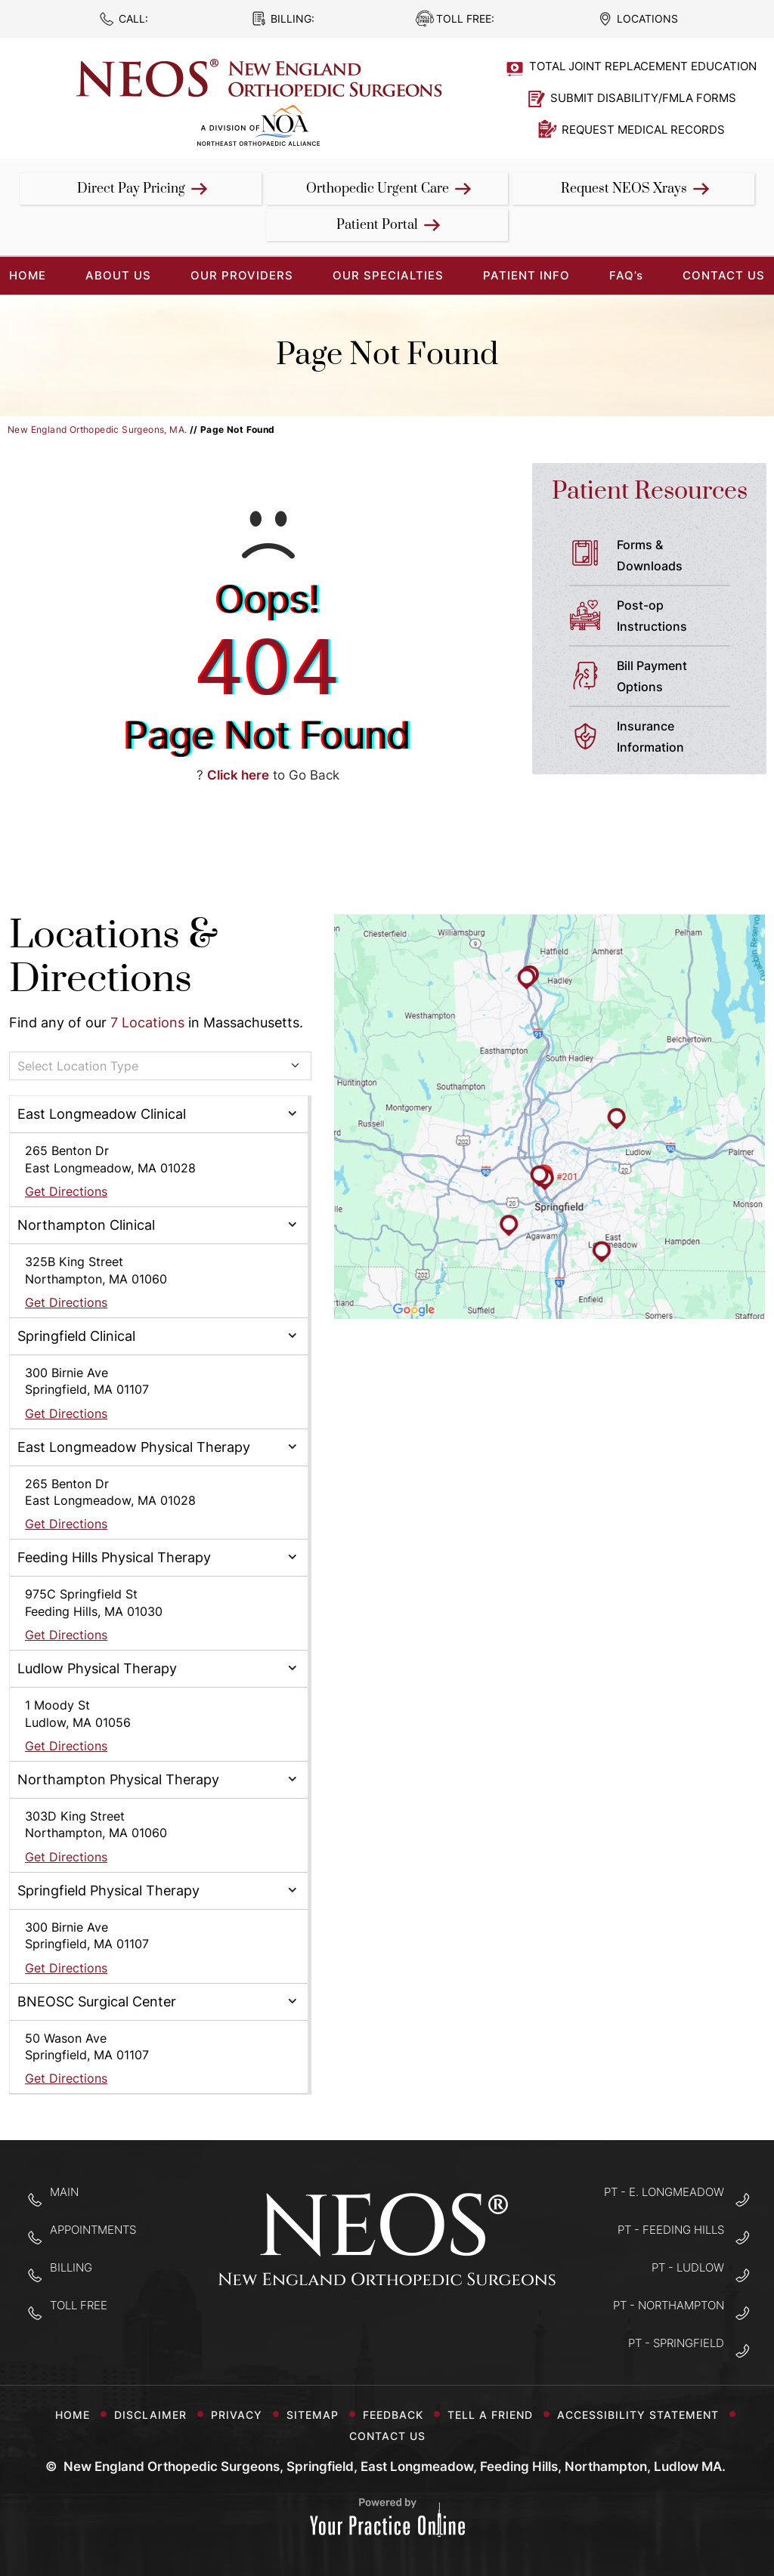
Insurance (679, 738)
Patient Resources (650, 491)
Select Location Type (77, 1065)
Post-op (679, 617)
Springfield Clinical (76, 1336)
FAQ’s (626, 275)
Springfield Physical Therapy (108, 1890)
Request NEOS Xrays (624, 189)
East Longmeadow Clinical (101, 1114)
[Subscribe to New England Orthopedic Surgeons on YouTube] (435, 2332)
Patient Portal (377, 225)
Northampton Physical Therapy (118, 1779)
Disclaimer (156, 2414)
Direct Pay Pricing (131, 189)
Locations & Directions (113, 957)
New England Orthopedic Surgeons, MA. (97, 429)
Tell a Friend (496, 2414)
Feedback (399, 2414)
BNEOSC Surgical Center (96, 2001)
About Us (118, 275)
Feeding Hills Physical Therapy (114, 1557)
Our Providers (241, 275)
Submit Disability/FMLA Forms (643, 98)
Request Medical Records (643, 129)
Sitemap (318, 2414)
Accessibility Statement (644, 2414)
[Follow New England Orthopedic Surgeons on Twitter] (387, 2332)
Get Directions (66, 1191)
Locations (647, 18)
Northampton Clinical (86, 1225)
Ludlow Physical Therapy (97, 1668)
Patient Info (526, 275)
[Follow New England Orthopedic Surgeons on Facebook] (340, 2332)
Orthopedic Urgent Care (377, 189)
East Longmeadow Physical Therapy (133, 1447)
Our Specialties (388, 275)
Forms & (679, 556)
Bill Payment (679, 677)
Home (72, 2414)
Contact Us (724, 275)
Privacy (242, 2414)
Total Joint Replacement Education (643, 66)
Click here (238, 775)
